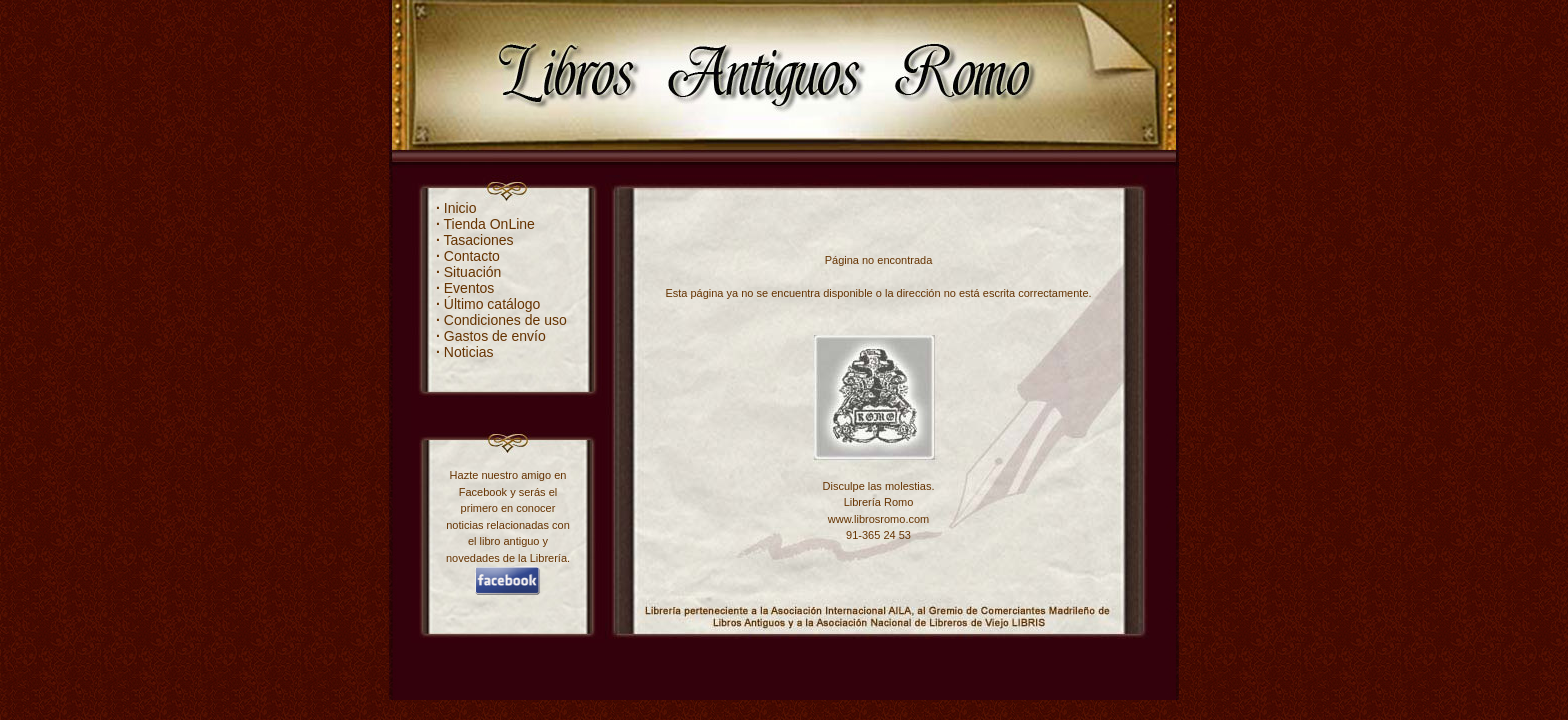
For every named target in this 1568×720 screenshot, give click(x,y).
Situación (468, 272)
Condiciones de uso (501, 320)
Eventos (465, 288)
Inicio (456, 208)
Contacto (468, 256)
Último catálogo (488, 304)
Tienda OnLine (485, 224)
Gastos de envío (491, 336)
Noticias (465, 352)
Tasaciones (475, 240)
